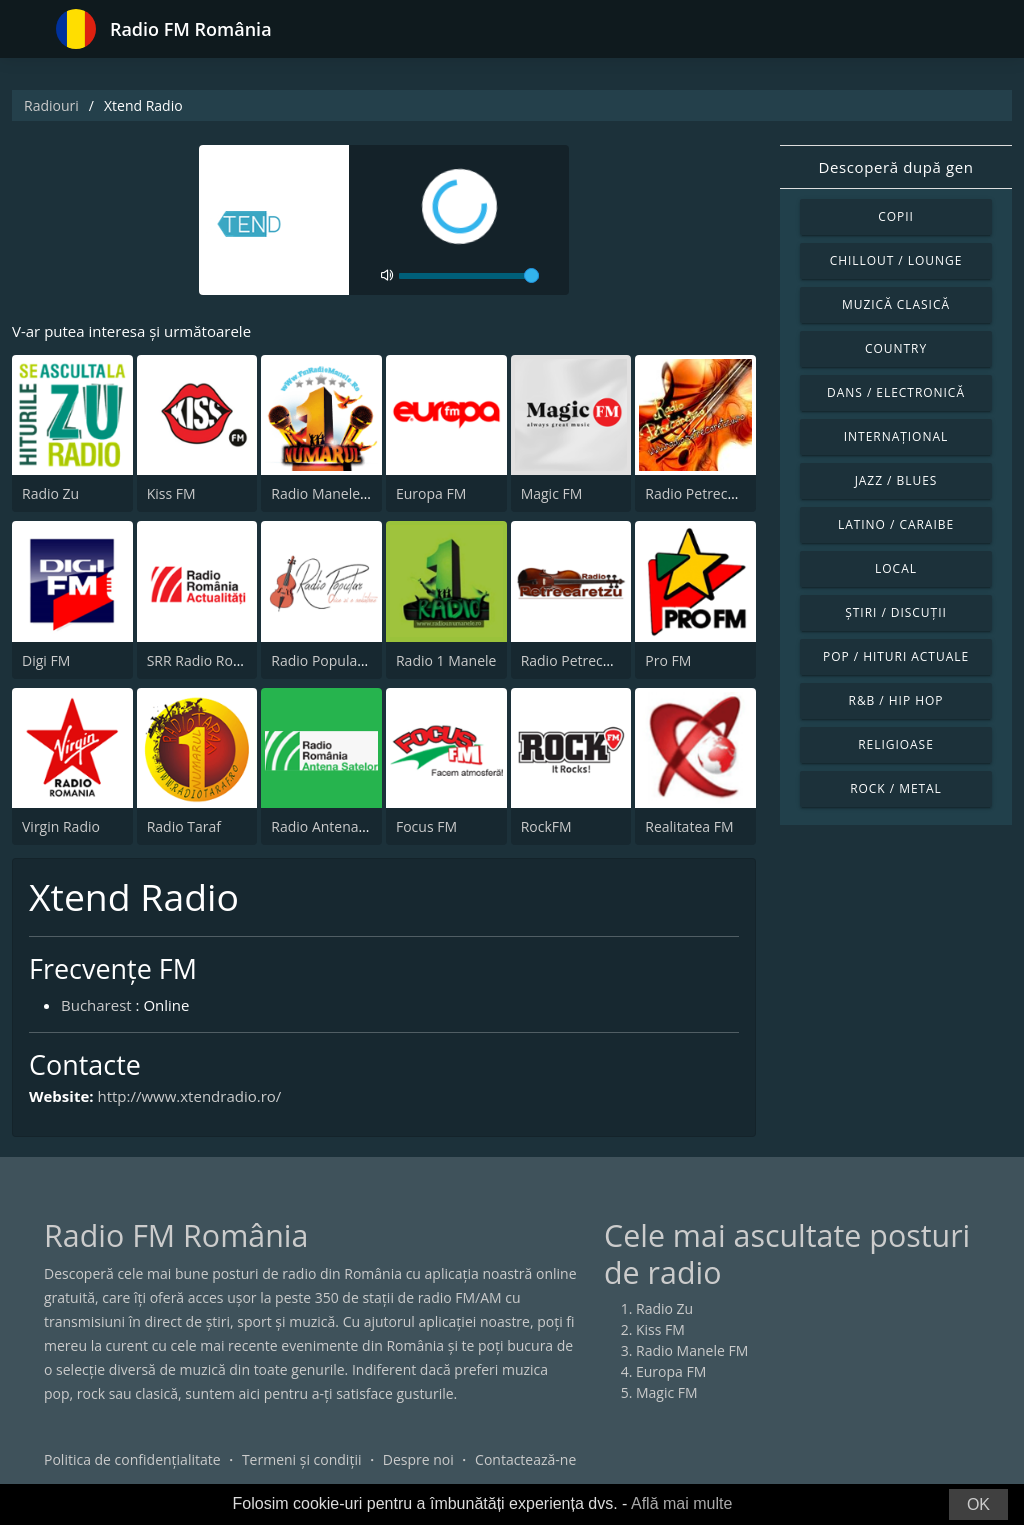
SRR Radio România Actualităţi (245, 660)
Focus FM (426, 826)
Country (896, 348)
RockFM (546, 826)
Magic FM (552, 493)
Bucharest (96, 1005)
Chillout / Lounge (896, 260)
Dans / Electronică (896, 392)
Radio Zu (50, 493)
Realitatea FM (689, 826)
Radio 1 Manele (446, 660)
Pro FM (668, 660)
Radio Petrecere (697, 493)
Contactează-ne (525, 1459)
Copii (896, 216)
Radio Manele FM (327, 493)
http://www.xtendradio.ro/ (189, 1096)
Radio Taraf (184, 826)
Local (896, 568)
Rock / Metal (896, 788)
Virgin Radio (61, 826)
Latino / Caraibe (896, 524)
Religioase (896, 744)
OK (978, 1504)
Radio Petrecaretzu (583, 660)
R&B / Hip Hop (896, 700)
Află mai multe (681, 1503)
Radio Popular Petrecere (350, 660)
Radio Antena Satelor (339, 826)
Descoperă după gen (896, 167)
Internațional (896, 436)
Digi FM (46, 660)
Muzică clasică (896, 304)
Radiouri (51, 105)
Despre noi (418, 1459)
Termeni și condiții (302, 1459)
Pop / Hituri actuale (896, 656)
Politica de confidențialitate (132, 1459)
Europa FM (431, 493)
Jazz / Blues (896, 480)
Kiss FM (171, 493)
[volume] (469, 276)
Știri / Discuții (896, 612)
